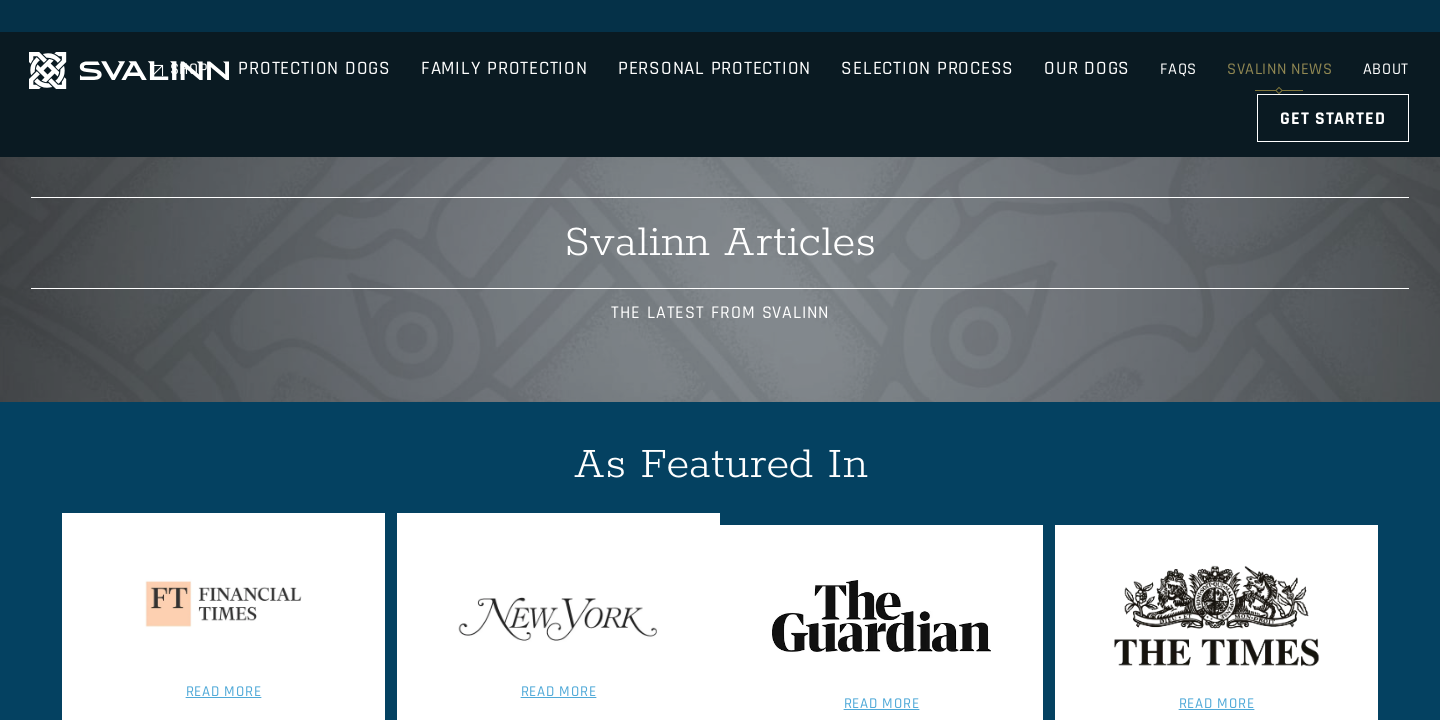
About (1388, 19)
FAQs (1175, 19)
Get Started (1335, 74)
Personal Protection (813, 74)
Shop (1105, 19)
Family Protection (603, 74)
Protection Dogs (413, 74)
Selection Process (1026, 74)
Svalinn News (1279, 19)
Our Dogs (1186, 74)
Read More (213, 634)
